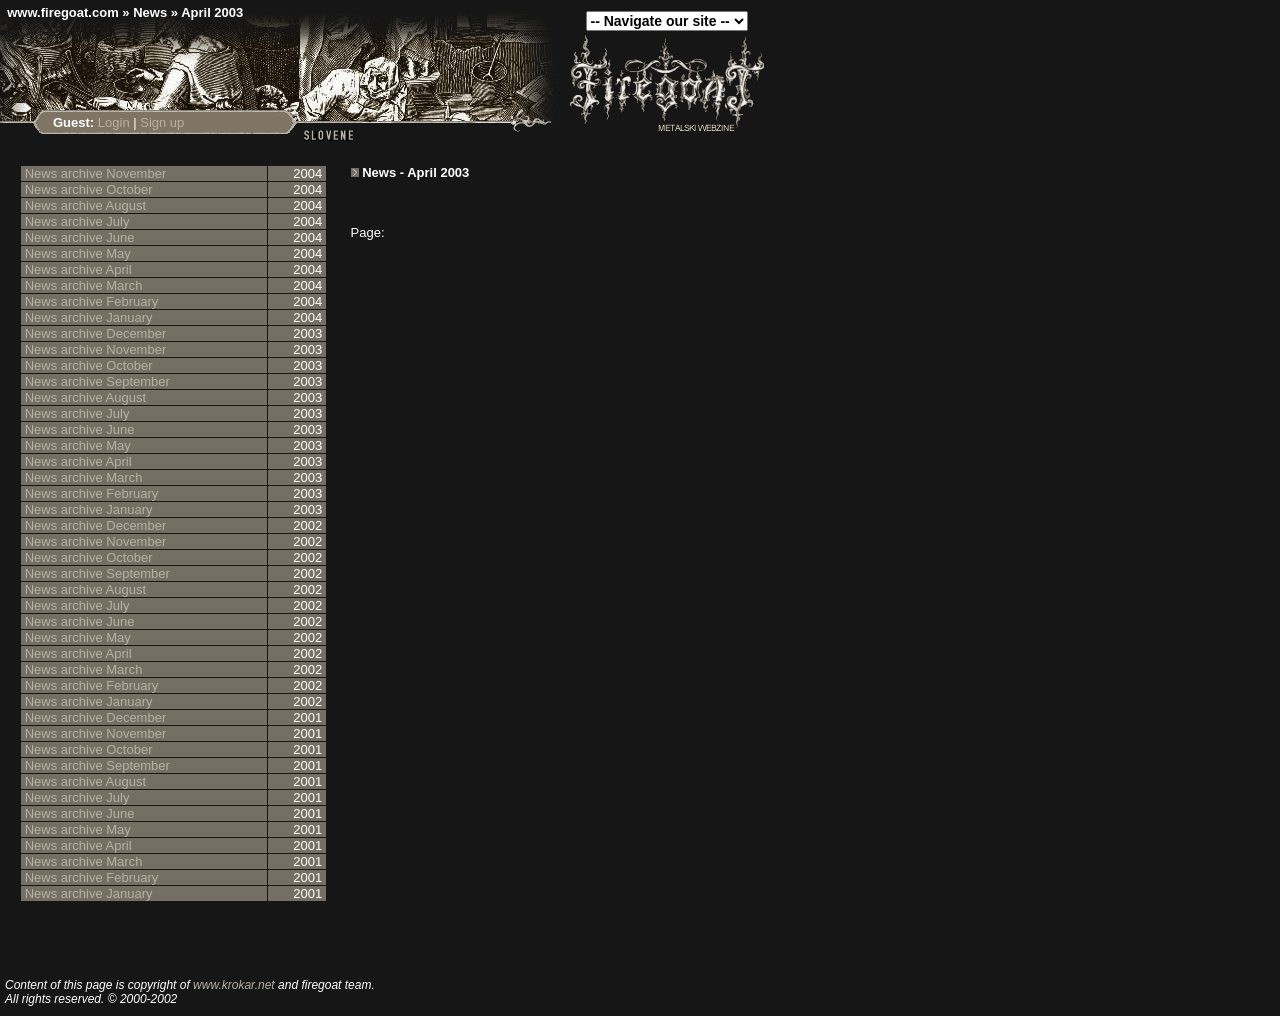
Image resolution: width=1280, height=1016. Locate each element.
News (150, 12)
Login (114, 122)
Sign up (162, 122)
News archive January (89, 317)
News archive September (97, 381)
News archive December (96, 333)
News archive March (84, 285)
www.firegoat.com (62, 12)
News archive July (77, 221)
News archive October (89, 189)
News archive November (96, 173)
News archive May (78, 253)
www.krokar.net (234, 985)
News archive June (80, 237)
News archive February (92, 301)
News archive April (78, 269)
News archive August (85, 205)
